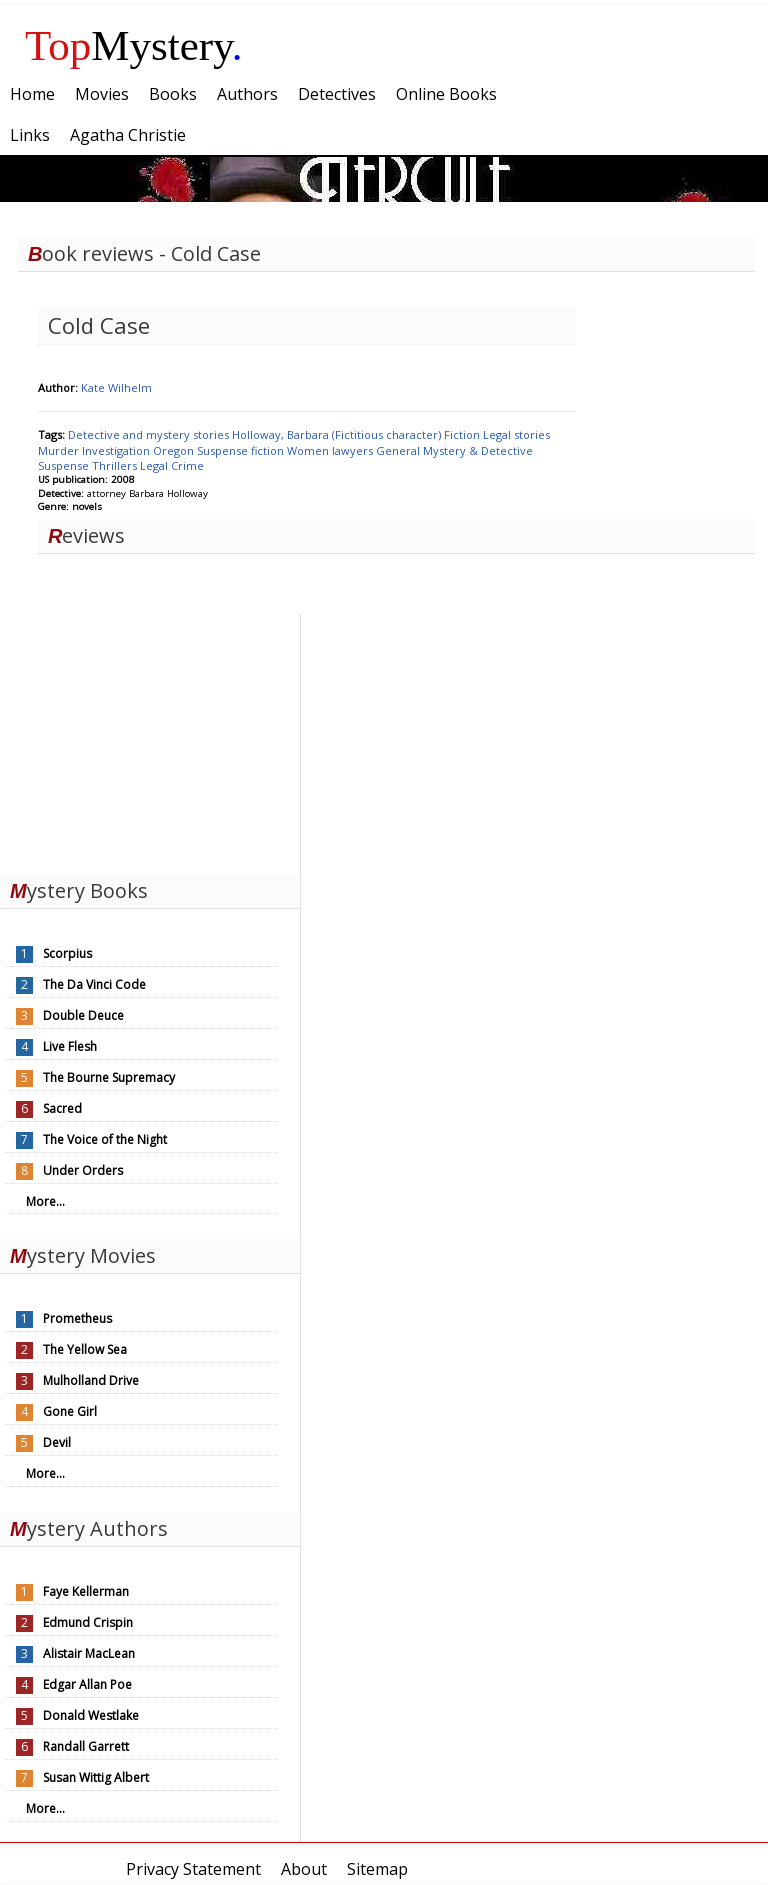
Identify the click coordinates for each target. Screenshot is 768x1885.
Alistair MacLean (89, 1653)
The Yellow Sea (85, 1349)
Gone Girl (70, 1411)
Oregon (175, 450)
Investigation (117, 450)
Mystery (134, 45)
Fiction (463, 434)
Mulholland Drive (91, 1380)
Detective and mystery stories (150, 434)
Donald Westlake (91, 1715)
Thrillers (116, 465)
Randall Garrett (86, 1746)
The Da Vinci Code (94, 984)
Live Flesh (70, 1046)
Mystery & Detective (478, 450)
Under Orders (83, 1170)
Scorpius (67, 953)
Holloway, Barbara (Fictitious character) (338, 434)
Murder (60, 450)
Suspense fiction (242, 450)
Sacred (62, 1108)
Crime (187, 465)
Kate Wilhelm (116, 387)
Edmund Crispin (88, 1622)
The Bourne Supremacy (109, 1077)
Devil (57, 1442)
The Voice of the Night (105, 1139)
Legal (155, 465)
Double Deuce (83, 1015)
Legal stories (516, 434)
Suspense (65, 465)
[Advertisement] (150, 739)
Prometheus (77, 1318)
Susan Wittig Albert (96, 1777)
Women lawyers (331, 450)
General (399, 450)
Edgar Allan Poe (87, 1684)
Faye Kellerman (86, 1591)
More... (45, 1201)
